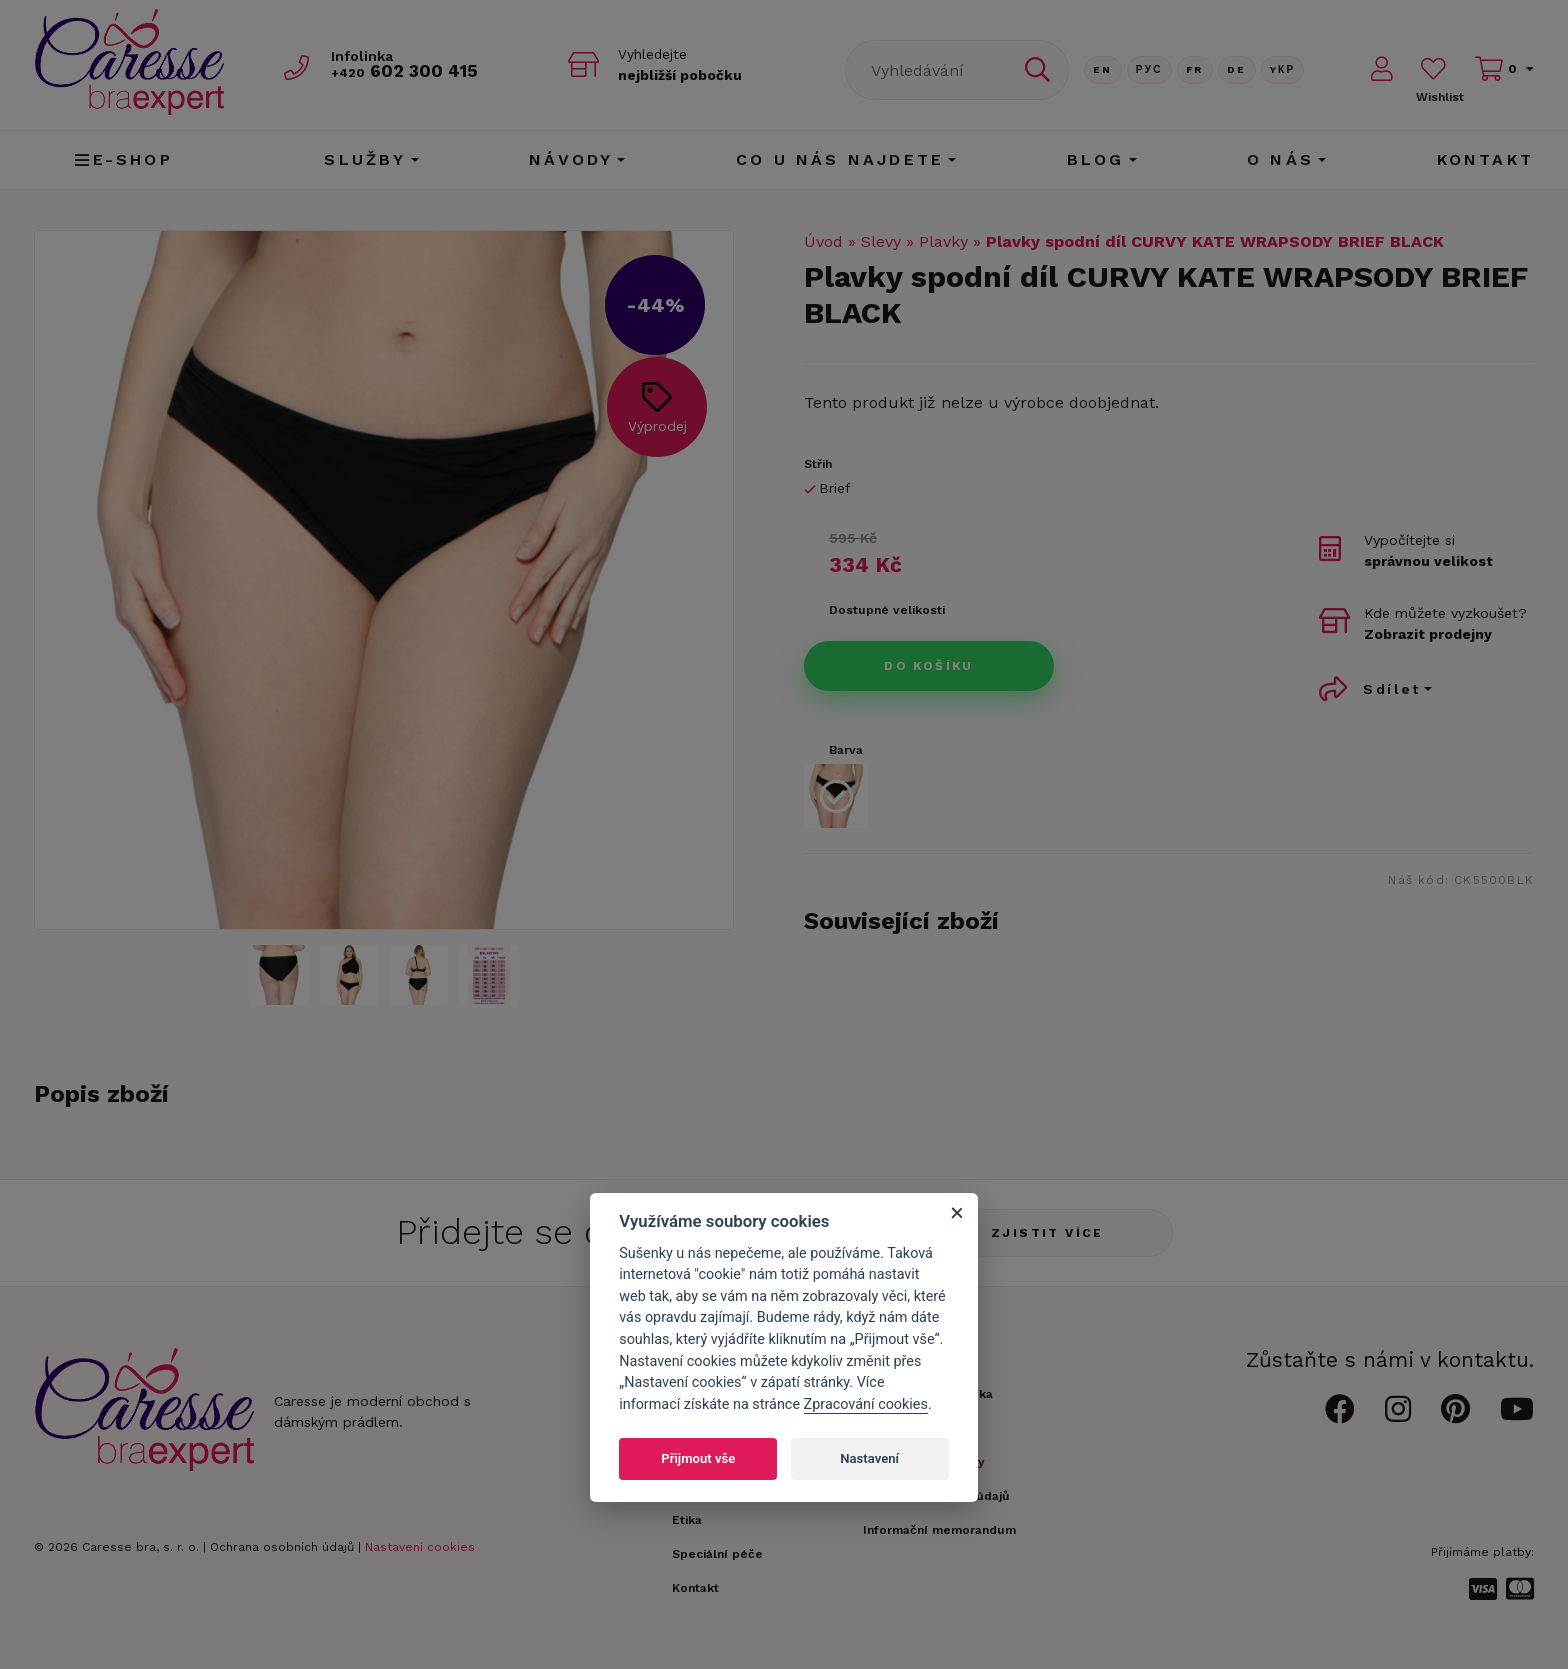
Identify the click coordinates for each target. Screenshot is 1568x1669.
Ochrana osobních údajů (282, 1547)
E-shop (123, 159)
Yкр (1283, 69)
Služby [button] (365, 159)
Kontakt (1485, 159)
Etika (687, 1520)
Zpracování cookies (866, 1404)
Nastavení (869, 1458)
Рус (1149, 69)
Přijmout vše (698, 1458)
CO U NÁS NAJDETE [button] (840, 159)
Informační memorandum (939, 1530)
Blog (1096, 159)
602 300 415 (405, 71)
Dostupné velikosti (887, 610)
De (1237, 69)
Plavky (943, 241)
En (1103, 69)
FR (1195, 69)
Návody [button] (571, 159)
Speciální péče (717, 1554)
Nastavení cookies (420, 1547)
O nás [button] (1280, 159)
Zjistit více (1047, 1233)
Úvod (823, 241)
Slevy (881, 241)
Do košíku (929, 666)
